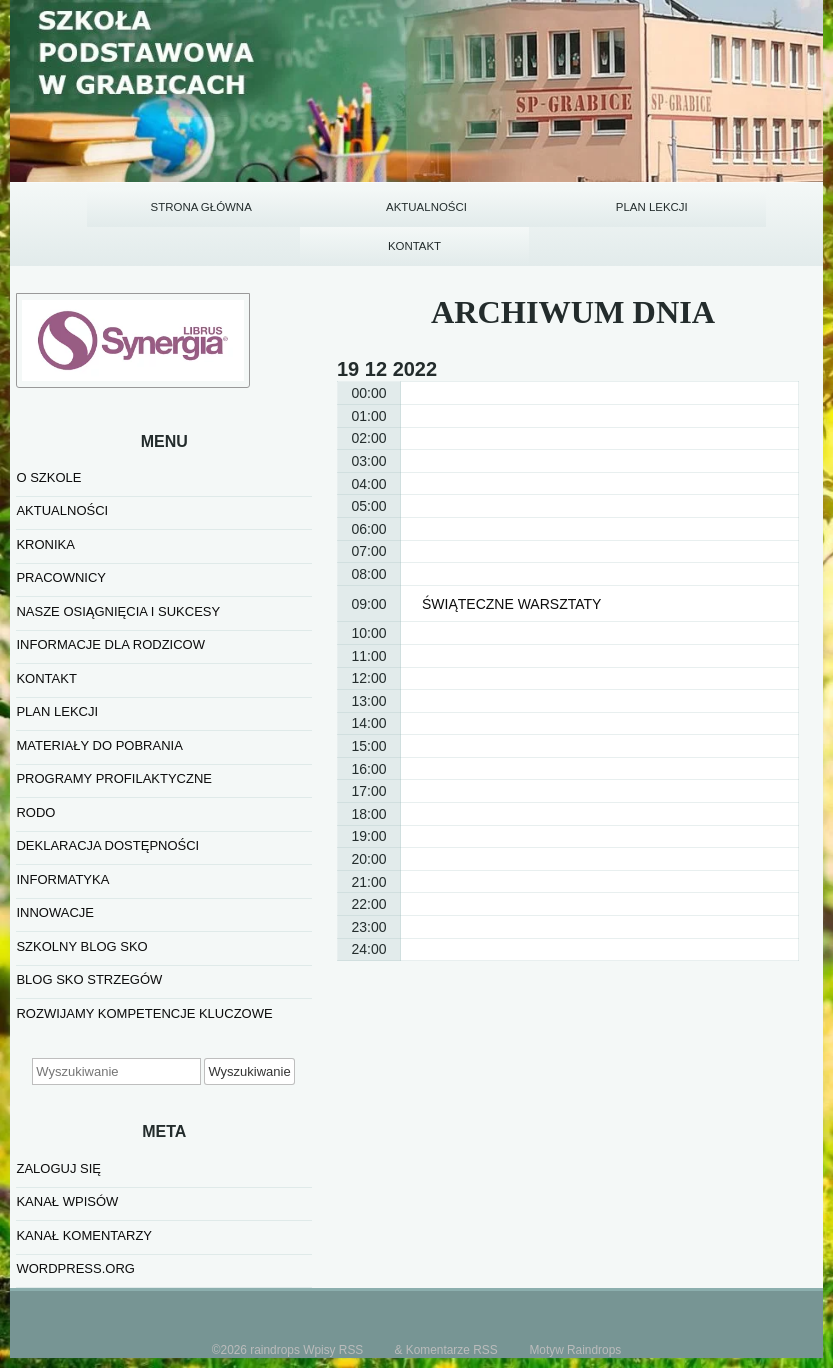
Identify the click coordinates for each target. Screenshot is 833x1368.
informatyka (62, 828)
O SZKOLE (48, 426)
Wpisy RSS (333, 1299)
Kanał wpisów (67, 1150)
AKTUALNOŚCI (62, 460)
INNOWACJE (55, 862)
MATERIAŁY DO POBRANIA (99, 694)
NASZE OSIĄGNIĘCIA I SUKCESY (118, 560)
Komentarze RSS (452, 1299)
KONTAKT (46, 627)
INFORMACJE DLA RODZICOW (110, 594)
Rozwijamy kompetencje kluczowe (144, 962)
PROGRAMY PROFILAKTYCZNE (114, 728)
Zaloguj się (58, 1117)
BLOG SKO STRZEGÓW (89, 929)
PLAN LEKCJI (57, 661)
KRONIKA (45, 493)
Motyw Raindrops (575, 1299)
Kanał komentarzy (84, 1184)
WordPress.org (75, 1217)
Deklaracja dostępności (107, 795)
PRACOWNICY (61, 527)
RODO (35, 761)
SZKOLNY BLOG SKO (81, 895)
